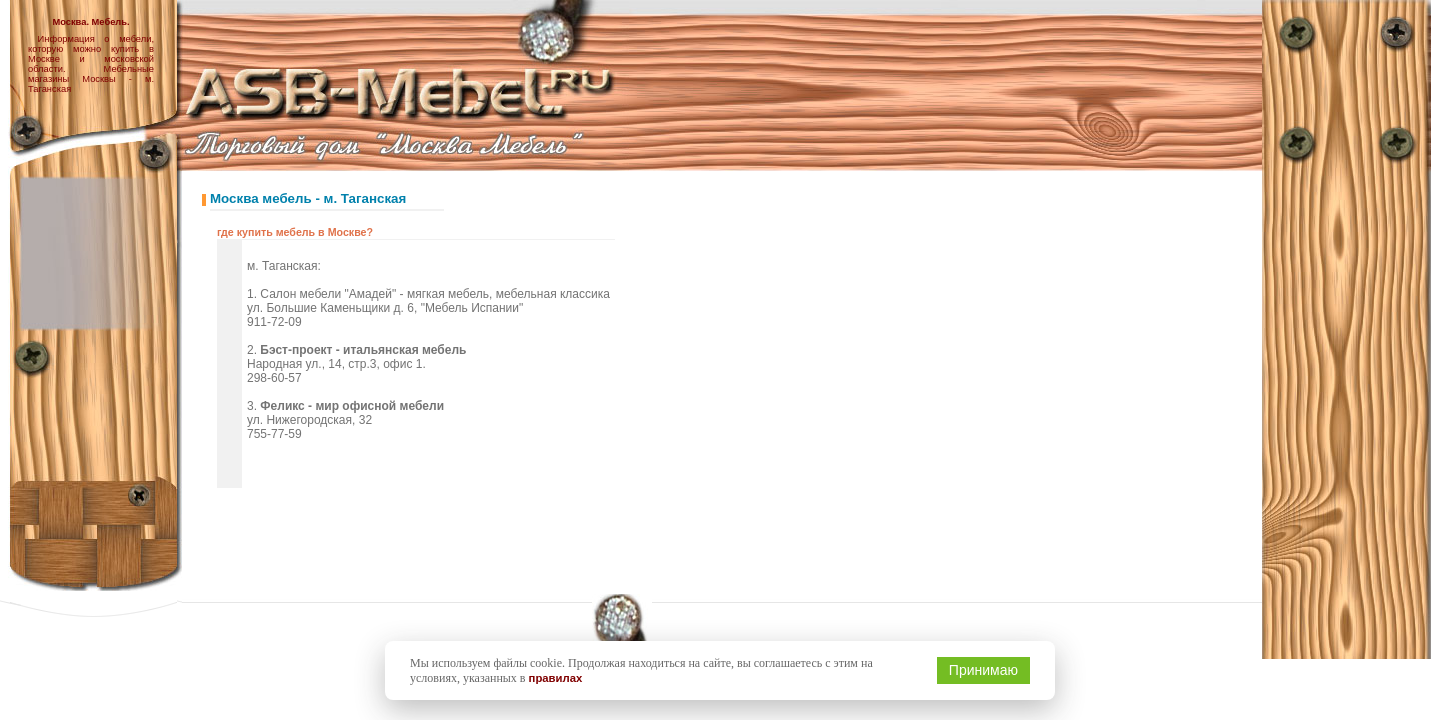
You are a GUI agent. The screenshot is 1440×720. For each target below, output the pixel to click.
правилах (556, 678)
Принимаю (983, 670)
